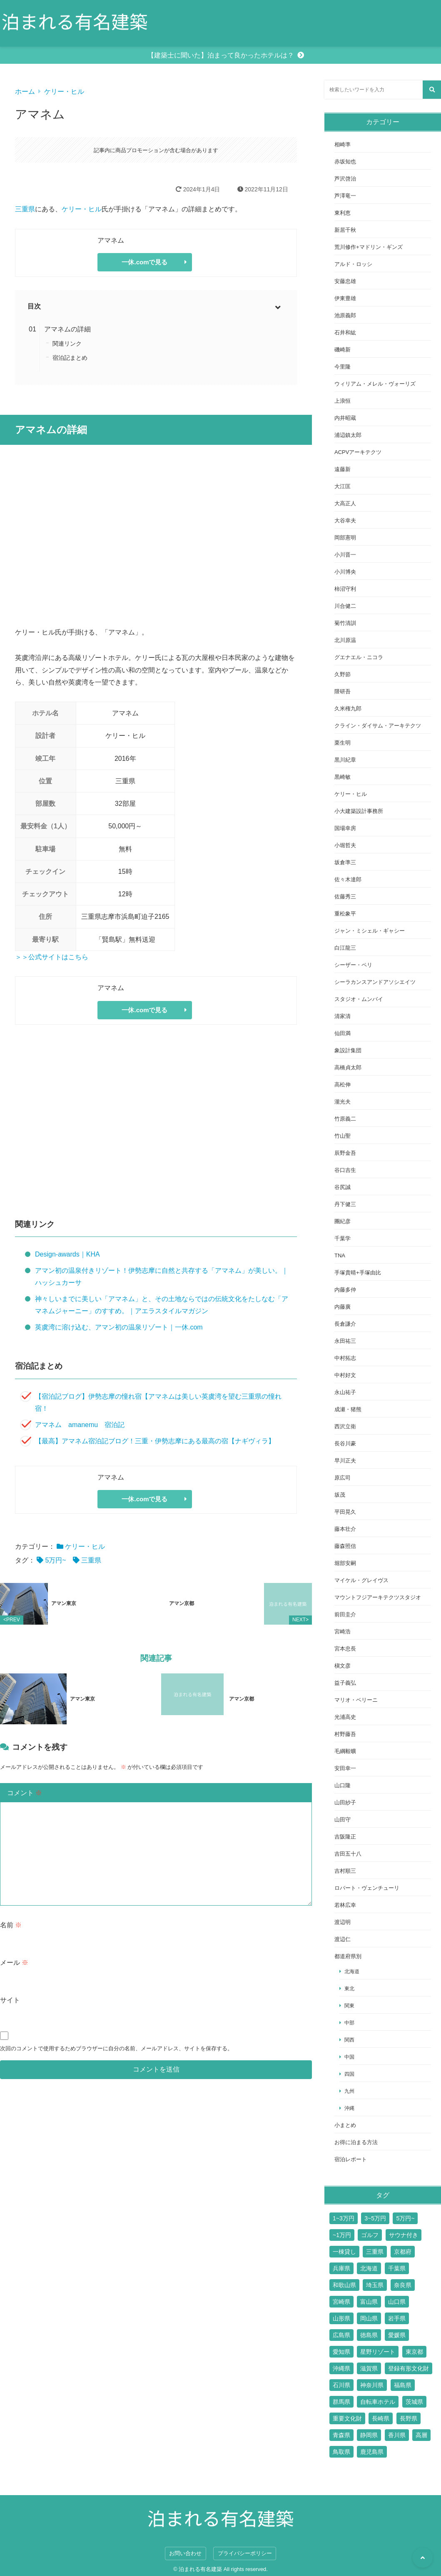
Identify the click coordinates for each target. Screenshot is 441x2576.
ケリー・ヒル (64, 91)
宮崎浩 (342, 1631)
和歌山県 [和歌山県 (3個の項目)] (344, 2285)
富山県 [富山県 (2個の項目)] (369, 2301)
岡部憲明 (345, 537)
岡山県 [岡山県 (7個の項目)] (369, 2318)
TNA (339, 1255)
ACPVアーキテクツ (357, 452)
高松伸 (342, 1084)
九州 (349, 2091)
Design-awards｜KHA (67, 1254)
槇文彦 (342, 1666)
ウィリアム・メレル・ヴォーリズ (375, 384)
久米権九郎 (347, 708)
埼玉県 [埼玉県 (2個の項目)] (375, 2285)
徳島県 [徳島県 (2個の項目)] (369, 2335)
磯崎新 (342, 349)
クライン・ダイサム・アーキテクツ (377, 725)
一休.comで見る (144, 262)
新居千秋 (345, 230)
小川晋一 (345, 555)
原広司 (342, 1478)
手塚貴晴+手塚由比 (357, 1272)
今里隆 (342, 367)
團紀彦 (342, 1221)
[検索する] (432, 89)
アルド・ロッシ (353, 264)
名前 (11, 1911)
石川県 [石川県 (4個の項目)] (341, 2385)
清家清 (342, 1016)
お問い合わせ (185, 2553)
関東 (349, 2005)
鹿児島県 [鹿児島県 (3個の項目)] (372, 2451)
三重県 (25, 209)
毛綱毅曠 (345, 1751)
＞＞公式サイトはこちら (51, 957)
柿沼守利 (345, 589)
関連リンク (67, 343)
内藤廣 (342, 1307)
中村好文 (345, 1375)
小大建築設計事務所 (358, 811)
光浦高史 (345, 1717)
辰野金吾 (345, 1153)
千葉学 (342, 1238)
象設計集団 (347, 1050)
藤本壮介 (345, 1529)
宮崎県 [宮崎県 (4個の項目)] (341, 2301)
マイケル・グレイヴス (361, 1580)
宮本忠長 (345, 1648)
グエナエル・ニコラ (358, 657)
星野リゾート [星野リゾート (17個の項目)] (377, 2351)
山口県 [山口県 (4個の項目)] (397, 2301)
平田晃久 (345, 1512)
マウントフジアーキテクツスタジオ (377, 1597)
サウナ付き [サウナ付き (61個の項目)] (403, 2235)
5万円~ (55, 1560)
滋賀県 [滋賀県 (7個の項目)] (369, 2368)
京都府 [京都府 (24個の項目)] (402, 2251)
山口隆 (342, 1785)
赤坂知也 (345, 161)
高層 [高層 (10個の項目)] (421, 2435)
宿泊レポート (350, 2159)
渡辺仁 (342, 1939)
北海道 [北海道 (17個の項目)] (369, 2268)
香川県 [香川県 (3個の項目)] (397, 2435)
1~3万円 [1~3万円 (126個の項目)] (343, 2218)
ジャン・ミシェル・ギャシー (369, 931)
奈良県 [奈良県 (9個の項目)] (402, 2285)
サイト (10, 1986)
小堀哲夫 (345, 845)
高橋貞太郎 (347, 1067)
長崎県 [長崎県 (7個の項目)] (380, 2418)
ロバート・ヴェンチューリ (366, 1888)
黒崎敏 (342, 777)
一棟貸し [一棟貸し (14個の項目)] (344, 2251)
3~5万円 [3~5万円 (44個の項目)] (375, 2218)
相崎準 (342, 144)
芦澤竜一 (345, 196)
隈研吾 (342, 691)
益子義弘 (345, 1683)
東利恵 (342, 213)
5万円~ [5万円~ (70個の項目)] (405, 2218)
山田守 (342, 1819)
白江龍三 (345, 948)
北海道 (351, 1971)
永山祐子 (345, 1392)
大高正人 (345, 503)
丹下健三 (345, 1204)
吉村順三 (345, 1871)
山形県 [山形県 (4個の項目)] (341, 2318)
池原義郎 (345, 315)
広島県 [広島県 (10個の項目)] (341, 2335)
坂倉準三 (345, 862)
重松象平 (345, 914)
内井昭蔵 (345, 418)
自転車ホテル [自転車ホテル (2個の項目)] (377, 2401)
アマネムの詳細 (67, 329)
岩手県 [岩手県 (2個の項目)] (397, 2318)
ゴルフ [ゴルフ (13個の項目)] (370, 2235)
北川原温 (345, 640)
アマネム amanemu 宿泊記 (80, 1424)
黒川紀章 (345, 760)
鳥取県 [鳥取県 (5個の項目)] (341, 2451)
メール (14, 1949)
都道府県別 (347, 1956)
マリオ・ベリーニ (356, 1700)
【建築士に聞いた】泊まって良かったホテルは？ (220, 55)
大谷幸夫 (345, 520)
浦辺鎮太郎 (347, 435)
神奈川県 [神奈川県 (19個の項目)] (372, 2385)
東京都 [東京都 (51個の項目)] (414, 2351)
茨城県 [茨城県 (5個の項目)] (414, 2401)
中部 (349, 2022)
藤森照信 (345, 1546)
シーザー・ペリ (353, 965)
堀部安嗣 (345, 1563)
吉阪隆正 (345, 1837)
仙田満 (342, 1033)
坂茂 (339, 1495)
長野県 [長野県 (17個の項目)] (408, 2418)
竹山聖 (342, 1136)
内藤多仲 (345, 1290)
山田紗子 (345, 1802)
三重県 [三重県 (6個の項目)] (375, 2251)
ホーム (25, 91)
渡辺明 (342, 1922)
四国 (349, 2074)
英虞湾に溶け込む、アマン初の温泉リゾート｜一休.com (119, 1327)
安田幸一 (345, 1768)
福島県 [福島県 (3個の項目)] (402, 2385)
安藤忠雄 (345, 281)
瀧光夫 (342, 1102)
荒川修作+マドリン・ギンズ (368, 247)
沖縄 (349, 2108)
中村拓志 (345, 1358)
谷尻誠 (342, 1187)
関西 (349, 2039)
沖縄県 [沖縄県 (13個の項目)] (341, 2368)
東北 (349, 1988)
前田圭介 (345, 1614)
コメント (24, 1779)
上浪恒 (342, 401)
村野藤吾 (345, 1734)
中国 (349, 2056)
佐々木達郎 (347, 879)
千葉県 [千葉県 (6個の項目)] (397, 2268)
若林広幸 (345, 1905)
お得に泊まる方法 (356, 2142)
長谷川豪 (345, 1443)
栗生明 (342, 743)
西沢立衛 (345, 1426)
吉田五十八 (347, 1854)
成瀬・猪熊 (347, 1409)
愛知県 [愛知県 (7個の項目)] (341, 2351)
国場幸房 (345, 828)
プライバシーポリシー (245, 2553)
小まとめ (345, 2125)
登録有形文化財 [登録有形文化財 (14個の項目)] (408, 2368)
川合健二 (345, 606)
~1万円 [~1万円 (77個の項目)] (342, 2235)
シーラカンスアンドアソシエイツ (375, 982)
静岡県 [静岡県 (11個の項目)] (369, 2435)
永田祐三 (345, 1341)
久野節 (342, 674)
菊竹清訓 (345, 623)
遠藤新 (342, 469)
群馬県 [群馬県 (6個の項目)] (341, 2401)
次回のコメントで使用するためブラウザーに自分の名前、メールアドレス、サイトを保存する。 (116, 2035)
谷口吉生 (345, 1170)
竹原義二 (345, 1119)
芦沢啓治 (345, 179)
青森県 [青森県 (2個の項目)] (341, 2435)
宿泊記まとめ (69, 357)
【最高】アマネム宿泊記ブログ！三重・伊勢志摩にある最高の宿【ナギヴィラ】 (155, 1441)
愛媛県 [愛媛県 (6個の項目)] (397, 2335)
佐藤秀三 (345, 896)
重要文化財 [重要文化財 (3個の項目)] (347, 2418)
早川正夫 (345, 1460)
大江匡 (342, 486)
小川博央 (345, 572)
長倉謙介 (345, 1324)
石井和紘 (345, 332)
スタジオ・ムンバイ (358, 999)
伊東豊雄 (345, 298)
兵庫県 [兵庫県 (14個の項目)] (341, 2268)
